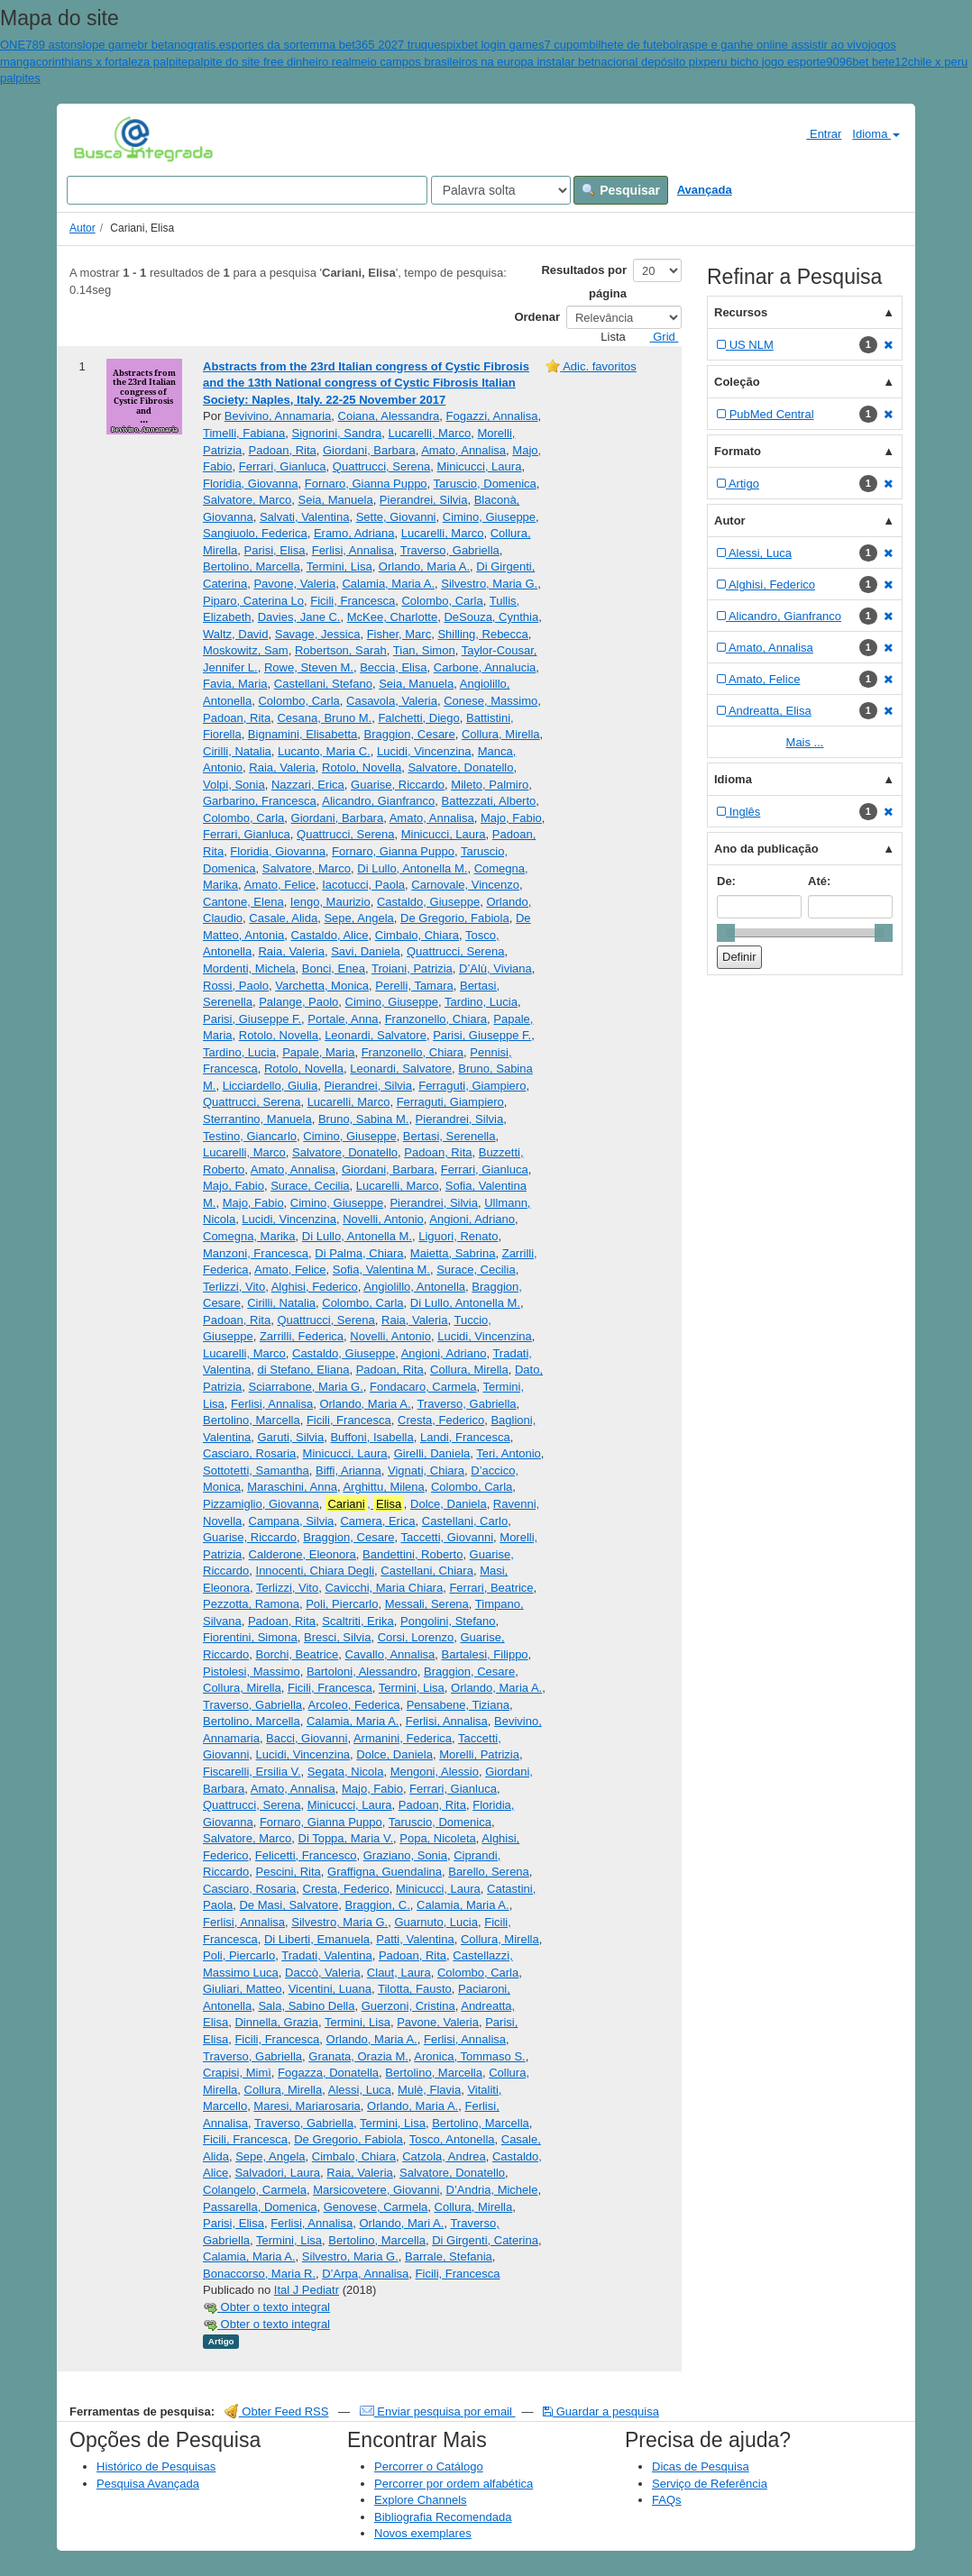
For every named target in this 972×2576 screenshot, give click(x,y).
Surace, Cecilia (310, 1185)
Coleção (737, 381)
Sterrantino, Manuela (257, 1119)
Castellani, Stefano (323, 683)
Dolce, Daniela (448, 1504)
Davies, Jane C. (299, 617)
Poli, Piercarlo (342, 1604)
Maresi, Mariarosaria (306, 2106)
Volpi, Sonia (234, 784)
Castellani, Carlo (465, 1521)
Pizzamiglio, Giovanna (261, 1504)
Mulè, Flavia (429, 2089)
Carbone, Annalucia (485, 667)
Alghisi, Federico (314, 1286)
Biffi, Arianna (348, 1470)
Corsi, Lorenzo (416, 1637)
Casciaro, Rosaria (249, 1453)
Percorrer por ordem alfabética (453, 2483)
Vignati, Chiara (426, 1470)
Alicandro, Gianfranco (378, 801)
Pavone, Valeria (294, 583)
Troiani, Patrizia (412, 968)
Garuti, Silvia (290, 1437)
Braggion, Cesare (409, 734)
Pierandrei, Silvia (424, 500)
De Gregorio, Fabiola (454, 918)
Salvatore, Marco (247, 500)
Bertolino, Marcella (251, 566)
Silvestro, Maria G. (489, 583)
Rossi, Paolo (236, 985)
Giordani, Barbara (369, 450)
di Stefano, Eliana (303, 1369)
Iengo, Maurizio (330, 902)
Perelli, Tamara (414, 985)
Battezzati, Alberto (489, 801)
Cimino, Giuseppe (489, 517)
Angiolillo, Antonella (414, 1286)
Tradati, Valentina (326, 1955)
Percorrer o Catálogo (428, 2466)
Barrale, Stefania (448, 2256)
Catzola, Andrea (444, 2156)
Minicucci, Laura (478, 466)
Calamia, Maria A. (388, 583)
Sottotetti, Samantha (256, 1470)
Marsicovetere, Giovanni (376, 2190)
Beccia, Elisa (393, 667)
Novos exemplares (423, 2533)
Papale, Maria (318, 1052)
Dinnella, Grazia (276, 2022)
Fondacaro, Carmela (423, 1386)
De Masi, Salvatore (288, 1905)
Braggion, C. (377, 1905)
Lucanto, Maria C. (324, 751)
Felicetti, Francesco (306, 1855)
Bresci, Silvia (337, 1637)
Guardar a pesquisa (601, 2411)
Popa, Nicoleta (437, 1838)
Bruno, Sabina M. (363, 1119)
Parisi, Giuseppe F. (252, 1019)
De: (726, 881)
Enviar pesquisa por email (438, 2411)
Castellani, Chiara (427, 1570)
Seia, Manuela (335, 500)
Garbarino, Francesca (259, 801)
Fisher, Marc (399, 634)
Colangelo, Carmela (255, 2190)
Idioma (876, 134)
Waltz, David (235, 634)
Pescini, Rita (288, 1871)
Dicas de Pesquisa (700, 2466)
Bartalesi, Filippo (485, 1654)
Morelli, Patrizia (479, 1754)
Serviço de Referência (709, 2483)
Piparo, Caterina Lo (253, 600)
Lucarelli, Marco (429, 433)
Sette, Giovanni (396, 517)
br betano (163, 44)
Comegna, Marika (249, 1236)
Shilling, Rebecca (482, 634)
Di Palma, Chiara (359, 1253)
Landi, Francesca (465, 1437)
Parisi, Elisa (275, 550)
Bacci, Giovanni (306, 1738)
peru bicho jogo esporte (764, 62)
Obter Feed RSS (277, 2411)
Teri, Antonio (508, 1453)
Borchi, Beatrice (297, 1654)
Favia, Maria (235, 683)
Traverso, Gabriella (450, 550)
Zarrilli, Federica (302, 1336)
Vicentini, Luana (330, 1989)
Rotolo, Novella (361, 767)
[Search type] (501, 190)
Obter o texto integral (266, 2307)
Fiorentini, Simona (250, 1637)
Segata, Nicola (345, 1771)
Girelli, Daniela (432, 1453)
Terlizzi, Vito (234, 1286)
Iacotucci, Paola (363, 884)
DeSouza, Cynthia (491, 617)
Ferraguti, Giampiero (472, 1085)
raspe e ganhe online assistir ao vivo (772, 44)
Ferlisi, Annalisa (353, 550)
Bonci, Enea (333, 968)
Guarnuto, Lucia (436, 1922)
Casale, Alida (283, 918)
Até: (819, 881)
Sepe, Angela (358, 918)
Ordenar (537, 317)
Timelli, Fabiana (244, 433)
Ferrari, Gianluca (282, 466)
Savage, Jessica (318, 634)
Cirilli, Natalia (237, 751)
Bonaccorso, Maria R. (259, 2273)
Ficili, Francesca (352, 600)
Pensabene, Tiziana (458, 1705)
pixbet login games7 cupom (517, 44)
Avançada (704, 189)
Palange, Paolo (298, 1002)
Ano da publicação (766, 848)
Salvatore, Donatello (460, 767)
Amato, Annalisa (463, 450)
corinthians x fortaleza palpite (112, 62)
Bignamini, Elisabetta (302, 734)
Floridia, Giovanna (250, 483)
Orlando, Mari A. (401, 2223)
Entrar (816, 133)
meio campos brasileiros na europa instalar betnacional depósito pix (528, 62)
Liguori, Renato (458, 1236)
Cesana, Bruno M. (324, 718)
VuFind (101, 138)
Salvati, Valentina (305, 517)
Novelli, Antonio (383, 1219)
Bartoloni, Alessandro (362, 1671)
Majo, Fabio (511, 818)
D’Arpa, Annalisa (365, 2273)
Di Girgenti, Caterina (485, 2240)
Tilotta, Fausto (415, 1989)
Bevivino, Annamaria (278, 416)
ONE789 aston (38, 44)
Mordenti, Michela (249, 968)
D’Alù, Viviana (495, 968)
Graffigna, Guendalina (384, 1871)
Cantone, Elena (243, 902)
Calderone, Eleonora (302, 1554)
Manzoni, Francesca (255, 1253)
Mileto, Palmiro (489, 784)
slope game (107, 44)
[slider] (726, 933)
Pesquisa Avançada (147, 2483)
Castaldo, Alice (330, 935)
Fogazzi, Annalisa (492, 416)
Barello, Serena (488, 1871)
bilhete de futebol (633, 44)
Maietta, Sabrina (453, 1253)
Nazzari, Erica (307, 784)
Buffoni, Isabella (371, 1437)
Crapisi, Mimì (237, 2072)
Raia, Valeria (282, 767)
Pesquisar (621, 190)
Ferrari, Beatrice (491, 1587)
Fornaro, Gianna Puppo (366, 483)
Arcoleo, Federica (354, 1705)
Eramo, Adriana (354, 533)
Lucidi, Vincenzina (424, 751)
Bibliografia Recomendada (442, 2517)
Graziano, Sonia (405, 1855)
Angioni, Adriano (472, 1219)
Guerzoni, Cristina (408, 2006)
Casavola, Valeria (391, 701)
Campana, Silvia (292, 1521)
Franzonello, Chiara (436, 1019)
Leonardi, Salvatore (375, 1035)
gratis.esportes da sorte (248, 44)
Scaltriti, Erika (357, 1621)
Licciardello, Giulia (270, 1085)
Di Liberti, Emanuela (317, 1939)
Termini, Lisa (339, 566)
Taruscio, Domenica (485, 483)
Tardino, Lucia (481, 1002)
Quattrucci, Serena (381, 466)
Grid (657, 336)
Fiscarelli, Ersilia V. (252, 1771)
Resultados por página (584, 281)
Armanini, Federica (402, 1738)
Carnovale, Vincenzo (465, 884)
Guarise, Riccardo (398, 784)
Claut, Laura (399, 1972)
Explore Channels (420, 2500)
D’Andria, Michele (492, 2190)
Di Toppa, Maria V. (346, 1838)
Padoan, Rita (282, 450)
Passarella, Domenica (259, 2207)
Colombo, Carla (441, 600)
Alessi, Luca (359, 2089)
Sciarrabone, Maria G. (306, 1386)
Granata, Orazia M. (358, 2056)
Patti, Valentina (415, 1939)
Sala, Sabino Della (306, 2006)
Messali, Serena (427, 1604)
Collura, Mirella (501, 734)
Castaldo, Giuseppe (428, 902)
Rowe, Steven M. (308, 667)
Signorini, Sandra (337, 433)
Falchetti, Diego (418, 718)
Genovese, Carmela (376, 2207)
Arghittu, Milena (383, 1487)
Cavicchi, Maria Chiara (384, 1587)
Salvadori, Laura (277, 2172)
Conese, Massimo (490, 701)
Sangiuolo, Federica (255, 533)
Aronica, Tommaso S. (469, 2056)
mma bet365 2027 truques (377, 44)
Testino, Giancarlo (250, 1136)
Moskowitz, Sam (246, 650)
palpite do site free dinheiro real (269, 62)
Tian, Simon (424, 650)
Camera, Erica (377, 1521)
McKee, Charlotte (392, 617)
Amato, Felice (280, 884)
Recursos (740, 312)
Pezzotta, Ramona (251, 1604)
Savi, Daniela (365, 951)
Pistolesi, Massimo (251, 1671)
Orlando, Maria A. (424, 566)
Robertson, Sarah (341, 650)
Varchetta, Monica (322, 985)
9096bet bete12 (866, 62)
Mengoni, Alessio (434, 1771)
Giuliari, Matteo (242, 1989)
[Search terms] (247, 190)
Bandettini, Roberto (412, 1554)
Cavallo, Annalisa (390, 1654)
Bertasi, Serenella (449, 1136)
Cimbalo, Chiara (417, 935)
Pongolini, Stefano (448, 1621)
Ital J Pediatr (306, 2290)
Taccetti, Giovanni (446, 1537)
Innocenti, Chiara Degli (315, 1570)
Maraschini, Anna (292, 1487)
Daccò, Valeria (323, 1972)
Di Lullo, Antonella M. (412, 868)
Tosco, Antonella (452, 2139)
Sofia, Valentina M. (381, 1269)
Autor (82, 228)
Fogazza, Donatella (328, 2072)
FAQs (667, 2500)
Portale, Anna (342, 1019)
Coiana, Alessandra (389, 416)
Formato (737, 451)
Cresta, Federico (441, 1420)
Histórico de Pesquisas (155, 2466)
